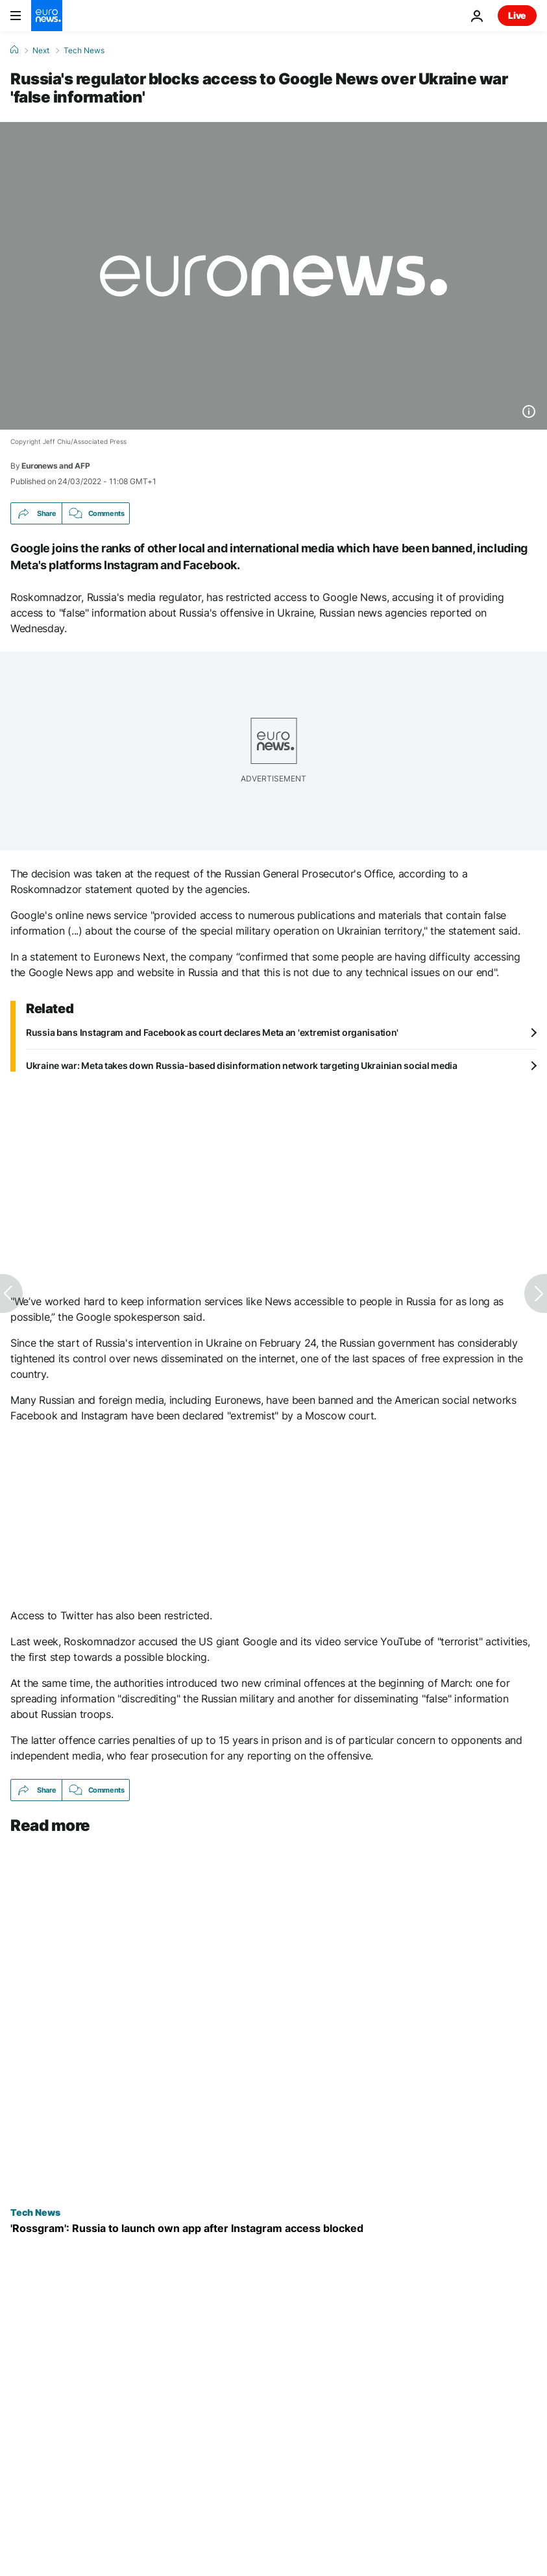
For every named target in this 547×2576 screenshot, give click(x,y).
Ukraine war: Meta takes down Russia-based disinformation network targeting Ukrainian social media (241, 1065)
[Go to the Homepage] (46, 15)
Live (517, 15)
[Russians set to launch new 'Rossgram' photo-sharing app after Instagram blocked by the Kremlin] (273, 2228)
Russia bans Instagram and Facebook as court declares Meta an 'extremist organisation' (212, 1032)
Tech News (84, 51)
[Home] (14, 50)
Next (40, 51)
